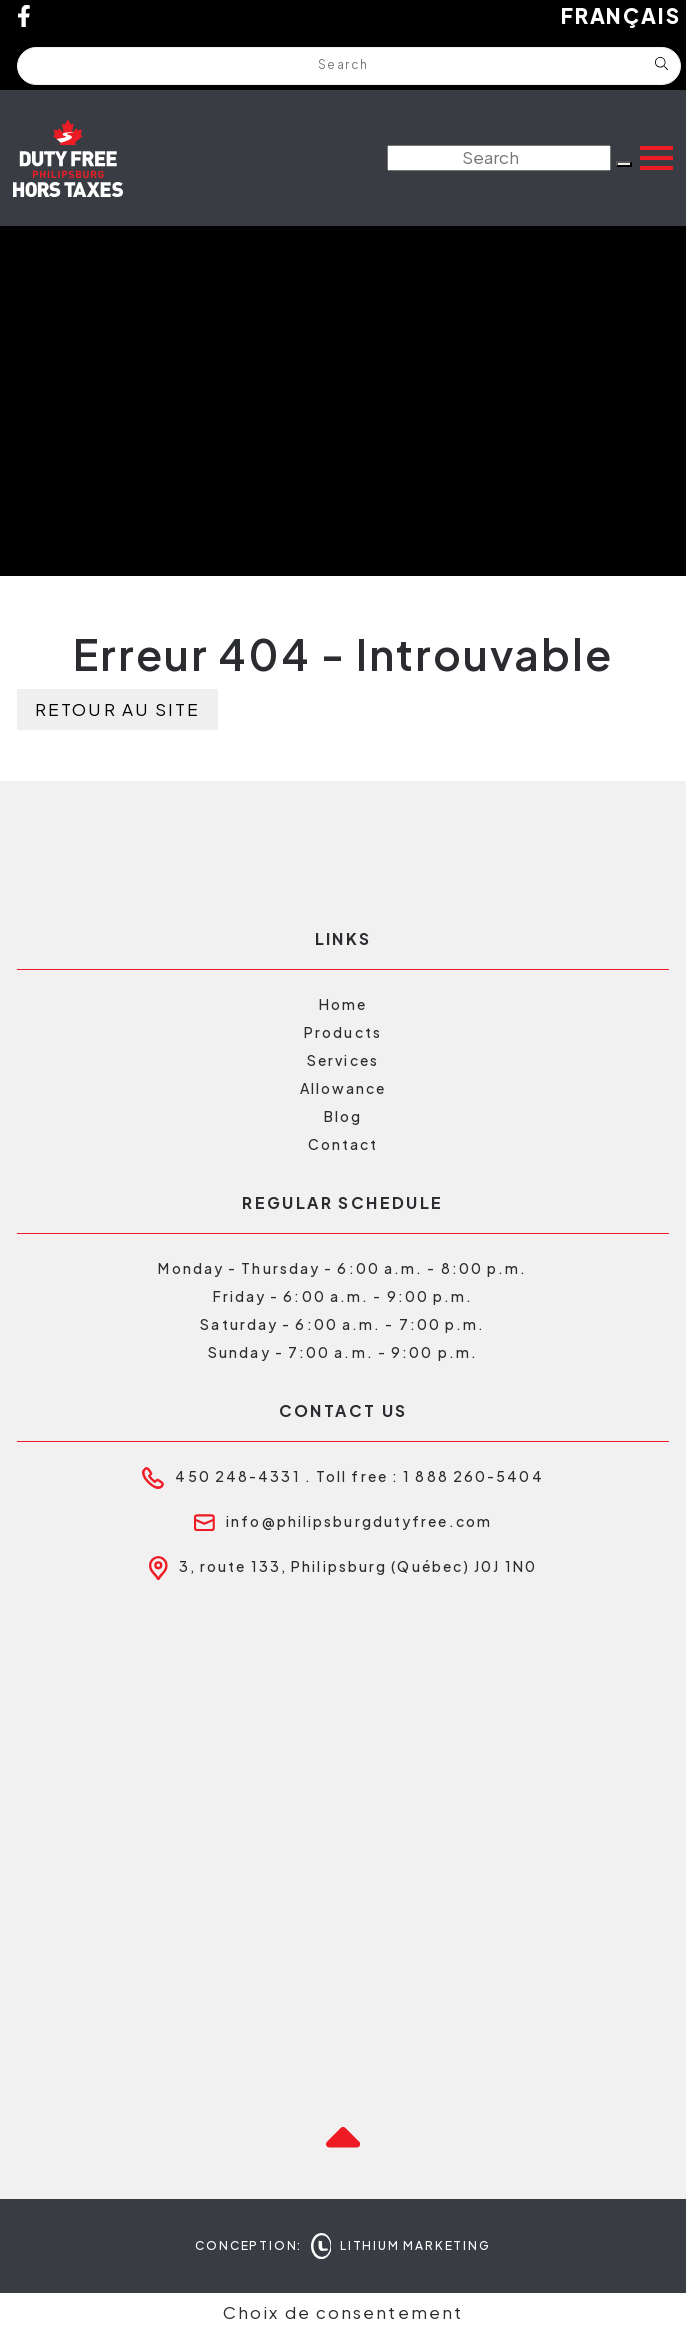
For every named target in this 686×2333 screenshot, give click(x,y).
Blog (343, 1116)
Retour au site (117, 709)
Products (343, 1032)
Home (343, 1004)
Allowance (343, 1088)
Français (621, 16)
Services (343, 1060)
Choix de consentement (343, 2312)
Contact (343, 1144)
